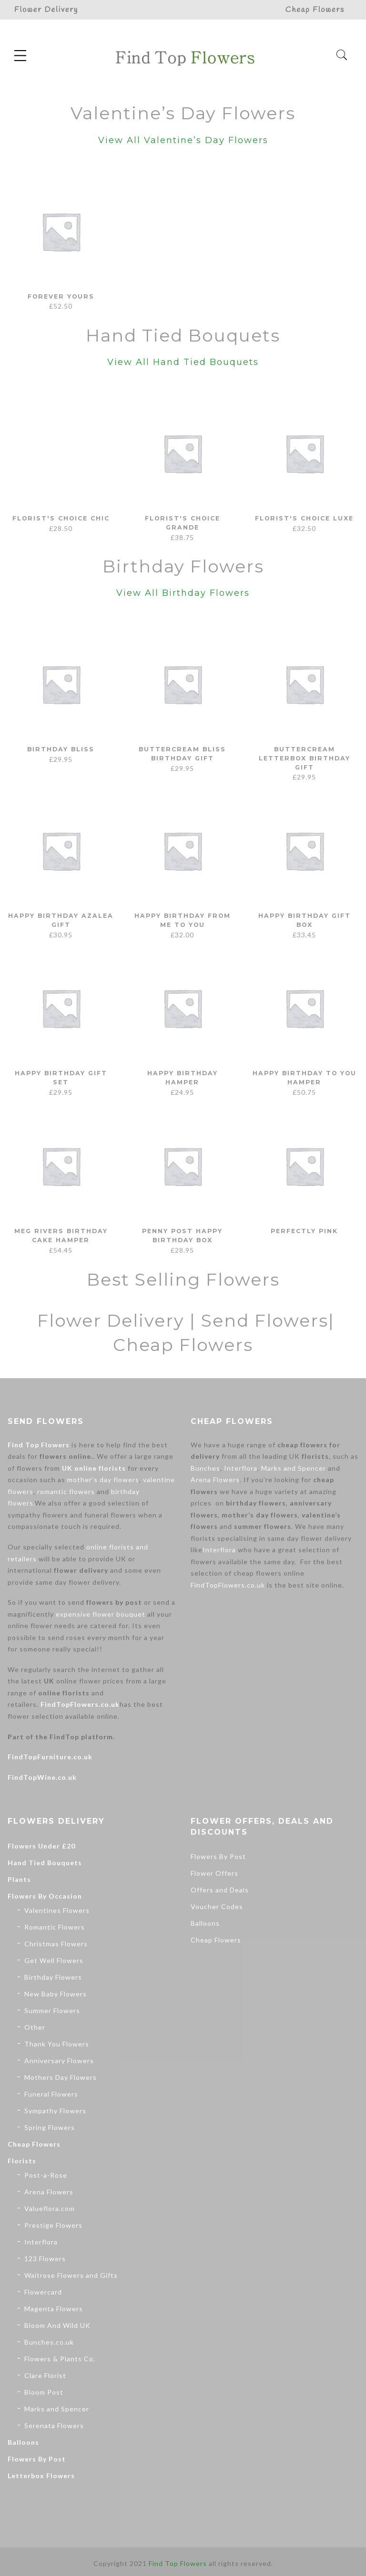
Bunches (205, 1468)
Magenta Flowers (53, 2309)
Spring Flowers (49, 2127)
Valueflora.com (49, 2208)
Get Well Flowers (53, 1960)
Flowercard (43, 2292)
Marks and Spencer (293, 1468)
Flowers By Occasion (45, 1896)
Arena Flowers (215, 1479)
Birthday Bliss (61, 749)
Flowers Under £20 (41, 1846)
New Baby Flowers (55, 1994)
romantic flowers (66, 1491)
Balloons (23, 2442)
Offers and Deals (220, 1890)
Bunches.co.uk (49, 2342)
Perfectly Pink (304, 1231)
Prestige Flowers (53, 2225)
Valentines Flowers (57, 1910)
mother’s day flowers (103, 1479)
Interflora (240, 1468)
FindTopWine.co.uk (42, 1777)
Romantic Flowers (54, 1927)
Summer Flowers (52, 2010)
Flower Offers (214, 1873)
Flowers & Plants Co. (59, 2359)
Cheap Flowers (34, 2144)
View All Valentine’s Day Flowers (183, 140)
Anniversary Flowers (59, 2061)
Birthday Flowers (53, 1977)
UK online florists (94, 1468)
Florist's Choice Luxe (304, 518)
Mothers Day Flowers (60, 2077)
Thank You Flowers (56, 2044)
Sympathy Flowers (55, 2111)
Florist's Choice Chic (61, 518)
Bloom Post (43, 2392)
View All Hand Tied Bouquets (183, 362)
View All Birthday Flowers (183, 593)
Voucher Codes (217, 1906)
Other (34, 2027)
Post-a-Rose (45, 2175)
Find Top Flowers (39, 1445)
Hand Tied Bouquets (45, 1863)
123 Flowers (45, 2258)
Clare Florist (45, 2375)
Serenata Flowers (54, 2425)
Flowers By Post (37, 2459)
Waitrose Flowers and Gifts (71, 2275)
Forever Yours (61, 296)
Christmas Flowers (56, 1944)
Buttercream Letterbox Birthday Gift (304, 757)
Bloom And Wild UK (57, 2325)
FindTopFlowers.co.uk (80, 1704)
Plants (19, 1879)
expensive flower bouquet (100, 1614)
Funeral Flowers (51, 2094)
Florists (22, 2161)
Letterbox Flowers (41, 2476)
